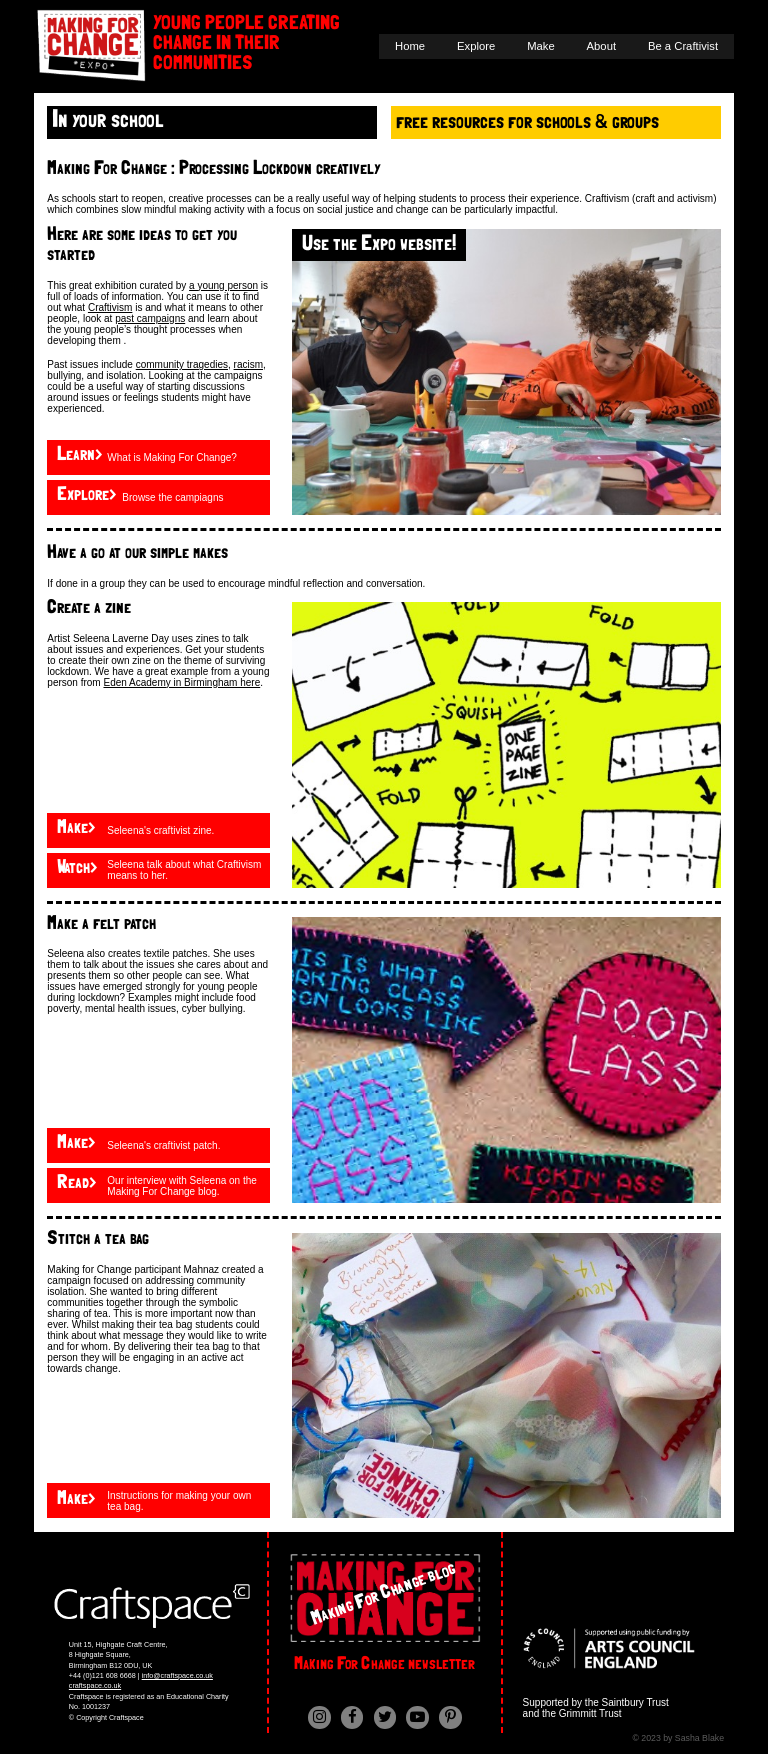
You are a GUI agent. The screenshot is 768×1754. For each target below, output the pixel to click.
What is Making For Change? (172, 457)
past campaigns (150, 318)
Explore (476, 46)
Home (410, 46)
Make (541, 46)
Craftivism (110, 307)
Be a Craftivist (683, 46)
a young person (223, 285)
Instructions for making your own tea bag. (179, 1501)
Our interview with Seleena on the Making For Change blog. (182, 1186)
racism (248, 364)
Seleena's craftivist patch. (163, 1145)
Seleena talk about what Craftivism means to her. (184, 870)
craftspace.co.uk (95, 1685)
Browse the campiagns (172, 497)
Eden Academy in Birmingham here (181, 682)
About (601, 46)
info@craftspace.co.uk (177, 1675)
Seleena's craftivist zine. (160, 830)
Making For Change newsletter (384, 1664)
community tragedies (182, 364)
